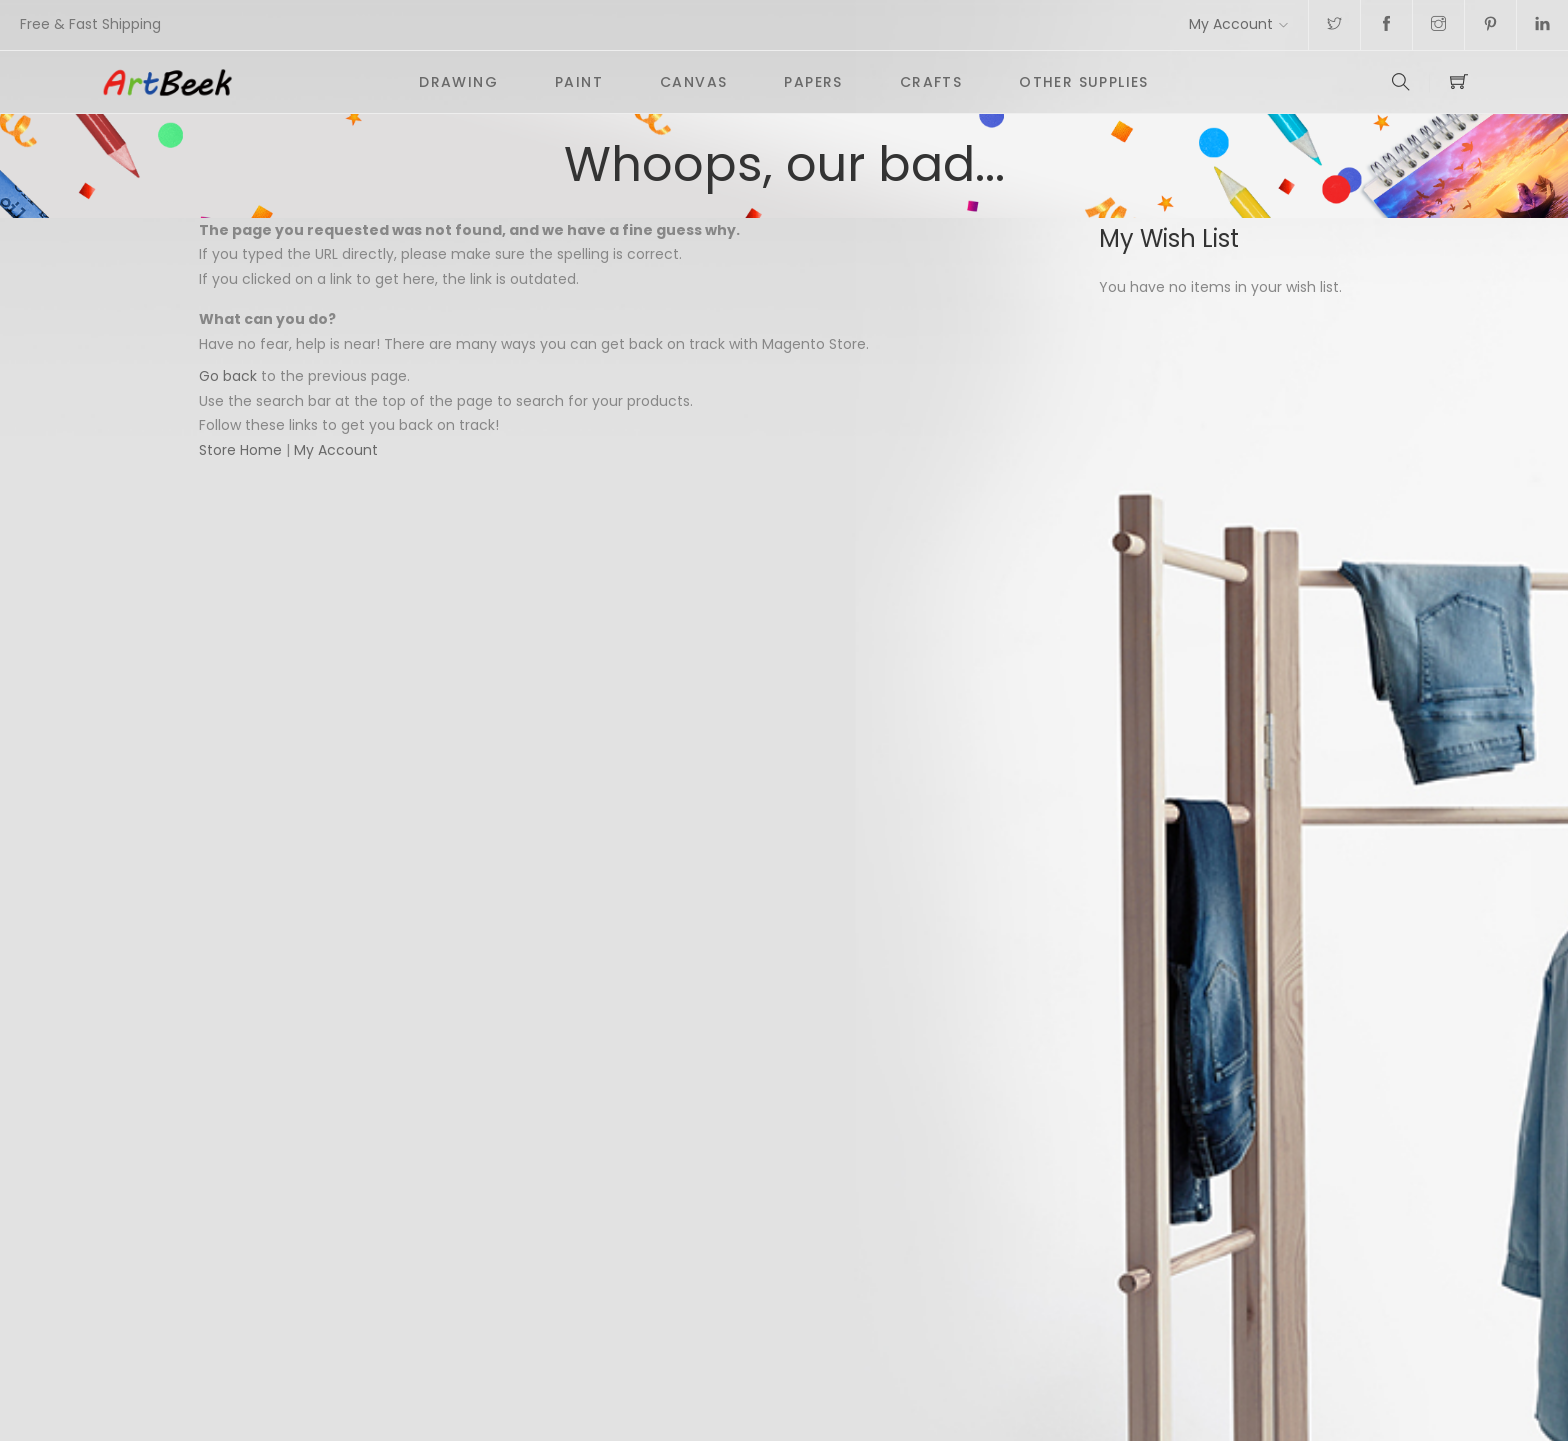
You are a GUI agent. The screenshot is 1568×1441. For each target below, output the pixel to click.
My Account (1231, 24)
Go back (228, 376)
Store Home (240, 450)
